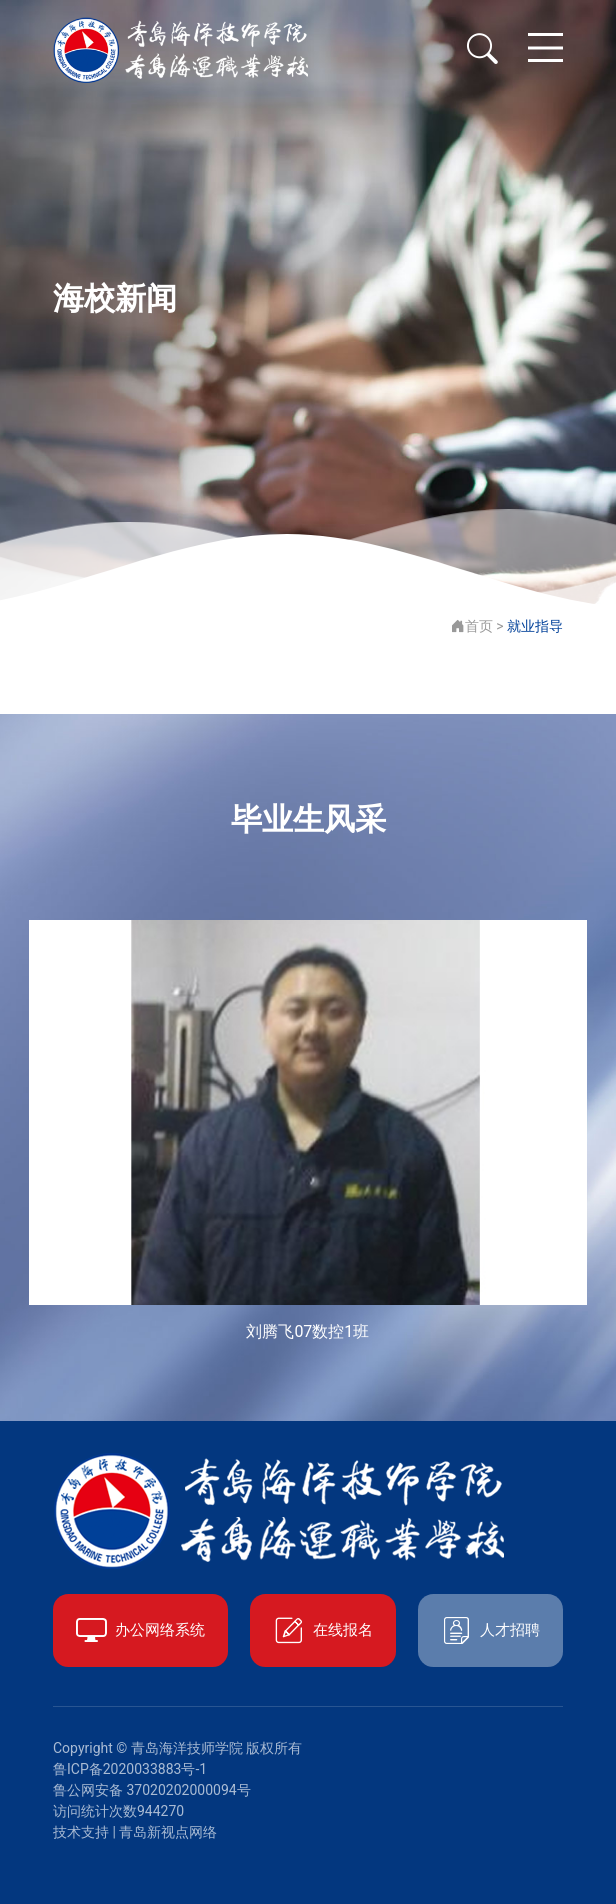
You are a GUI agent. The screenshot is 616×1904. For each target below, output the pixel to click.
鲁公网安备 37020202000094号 (152, 1790)
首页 (472, 626)
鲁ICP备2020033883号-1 (130, 1769)
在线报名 (323, 1631)
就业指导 (535, 626)
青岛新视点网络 (168, 1832)
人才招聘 (490, 1631)
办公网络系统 (140, 1631)
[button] (559, 1132)
